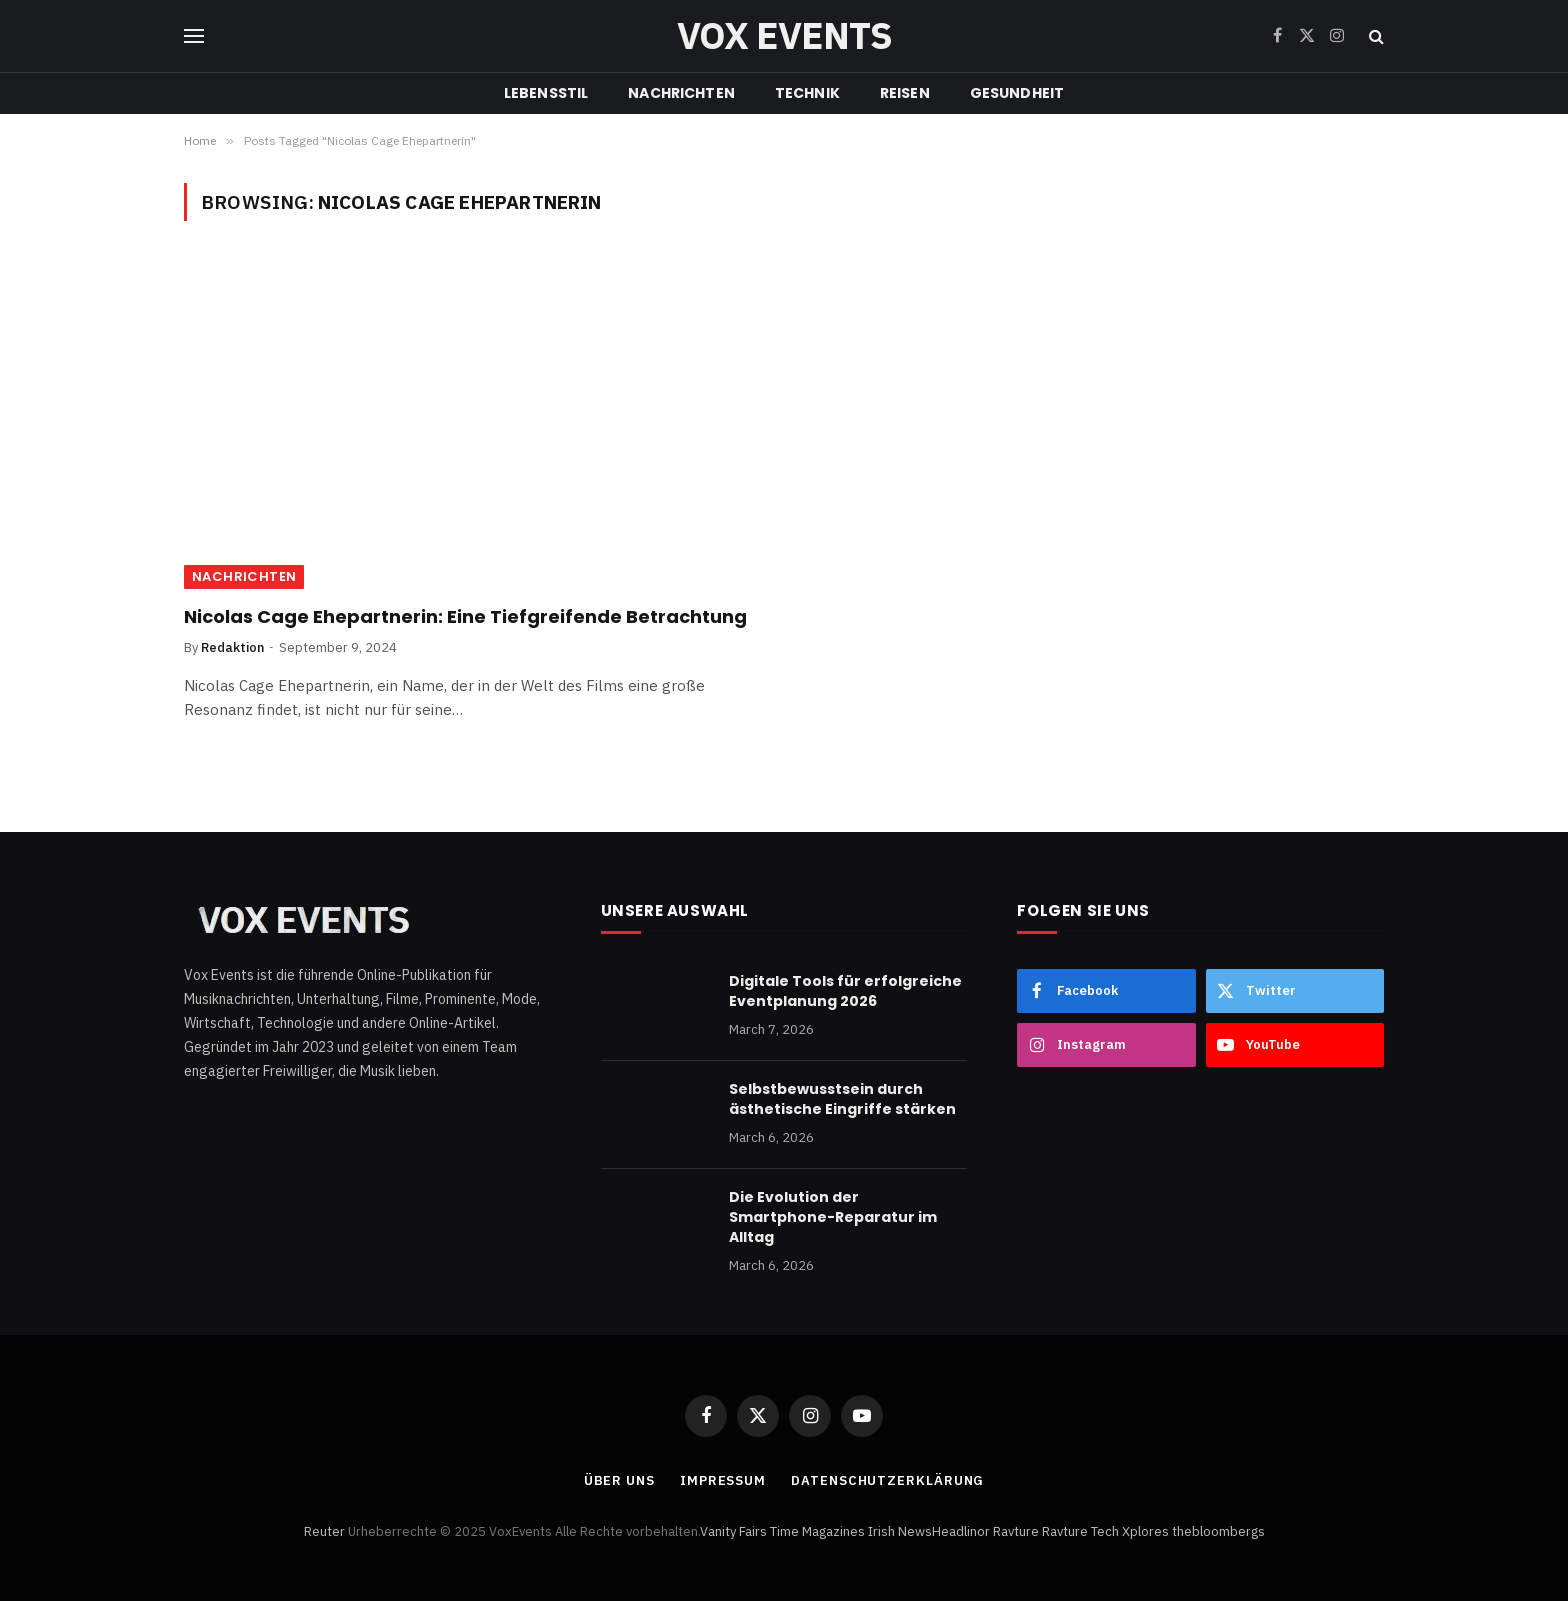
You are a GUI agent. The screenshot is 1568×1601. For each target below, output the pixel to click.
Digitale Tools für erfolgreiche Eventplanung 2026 (845, 991)
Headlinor (961, 1531)
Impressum (723, 1480)
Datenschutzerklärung (887, 1480)
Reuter (324, 1531)
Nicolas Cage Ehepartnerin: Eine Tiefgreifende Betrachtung (465, 617)
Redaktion (232, 647)
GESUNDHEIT (1017, 93)
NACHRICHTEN (681, 93)
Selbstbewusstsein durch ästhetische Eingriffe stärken (842, 1099)
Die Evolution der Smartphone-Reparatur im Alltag (833, 1217)
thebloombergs (1218, 1531)
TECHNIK (807, 93)
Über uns (619, 1480)
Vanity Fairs (733, 1531)
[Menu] (194, 36)
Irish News (900, 1531)
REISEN (905, 93)
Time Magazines (817, 1531)
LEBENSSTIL (546, 93)
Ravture (1016, 1531)
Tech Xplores (1130, 1531)
